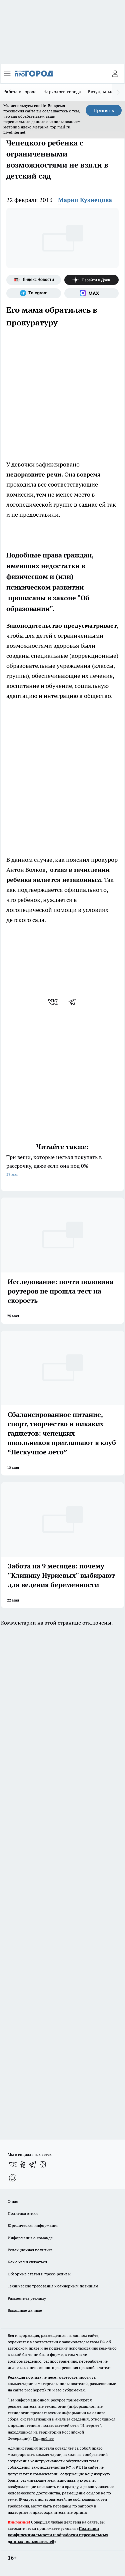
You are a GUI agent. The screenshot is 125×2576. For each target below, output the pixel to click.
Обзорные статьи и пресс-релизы (39, 2273)
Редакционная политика (30, 2249)
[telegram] (74, 1002)
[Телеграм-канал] (33, 293)
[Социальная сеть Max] (91, 293)
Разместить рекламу (27, 2298)
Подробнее (43, 2438)
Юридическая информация (33, 2225)
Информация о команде (30, 2237)
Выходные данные (25, 2310)
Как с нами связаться (27, 2261)
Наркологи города (62, 92)
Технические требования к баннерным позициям (53, 2285)
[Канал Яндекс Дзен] (91, 280)
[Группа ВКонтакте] (13, 2164)
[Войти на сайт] (115, 73)
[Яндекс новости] (33, 280)
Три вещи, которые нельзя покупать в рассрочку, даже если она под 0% (62, 1166)
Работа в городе (20, 92)
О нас (13, 2201)
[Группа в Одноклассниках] (23, 2164)
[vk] (53, 1002)
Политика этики (23, 2213)
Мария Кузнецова (85, 200)
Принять (103, 110)
